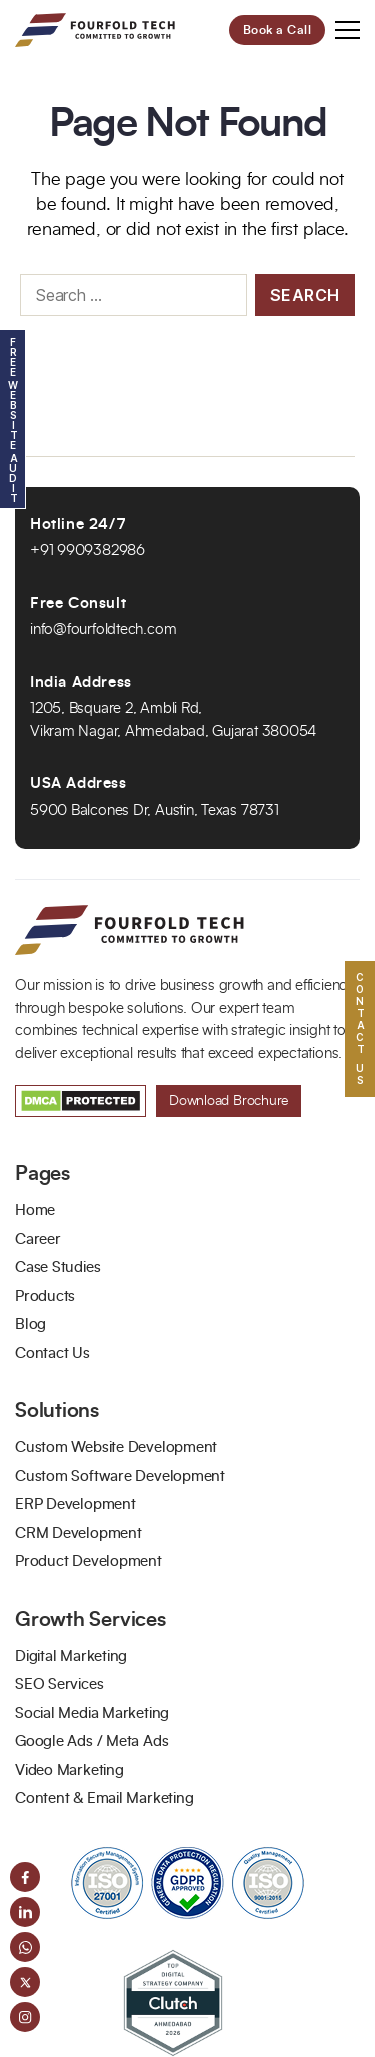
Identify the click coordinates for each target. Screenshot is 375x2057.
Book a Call (277, 30)
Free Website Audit (13, 419)
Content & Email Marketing (104, 1798)
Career (38, 1239)
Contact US (360, 1028)
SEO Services (59, 1684)
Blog (30, 1324)
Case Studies (57, 1267)
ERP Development (75, 1504)
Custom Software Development (120, 1476)
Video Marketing (69, 1770)
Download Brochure (228, 1101)
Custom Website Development (116, 1447)
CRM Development (78, 1533)
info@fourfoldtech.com (103, 629)
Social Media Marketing (92, 1713)
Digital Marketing (71, 1656)
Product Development (88, 1561)
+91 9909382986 (87, 550)
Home (35, 1210)
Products (45, 1296)
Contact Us (52, 1353)
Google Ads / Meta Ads (91, 1741)
